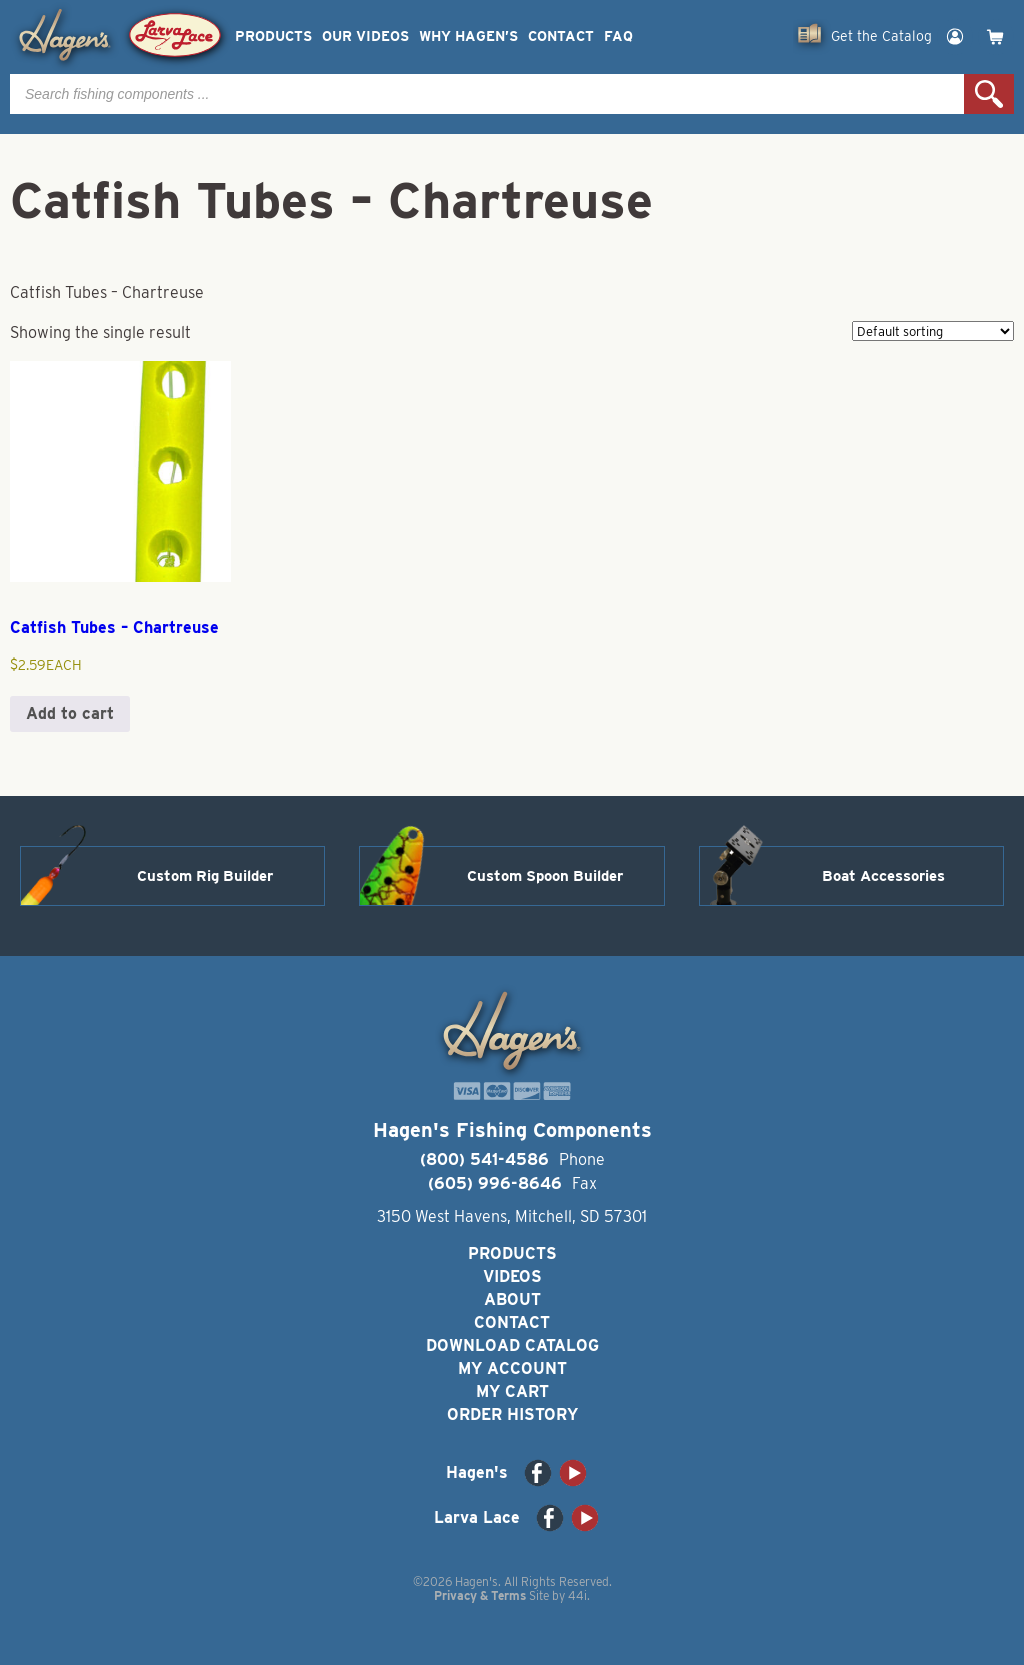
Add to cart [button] (70, 713)
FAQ (618, 36)
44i (577, 1595)
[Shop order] (933, 331)
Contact (561, 36)
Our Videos (365, 36)
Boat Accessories (883, 876)
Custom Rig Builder (205, 876)
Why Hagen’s (468, 36)
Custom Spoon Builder (545, 876)
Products (273, 36)
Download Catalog (512, 1345)
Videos (512, 1276)
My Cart (512, 1391)
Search (989, 94)
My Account (512, 1368)
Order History (512, 1414)
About (512, 1299)
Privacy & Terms (480, 1595)
